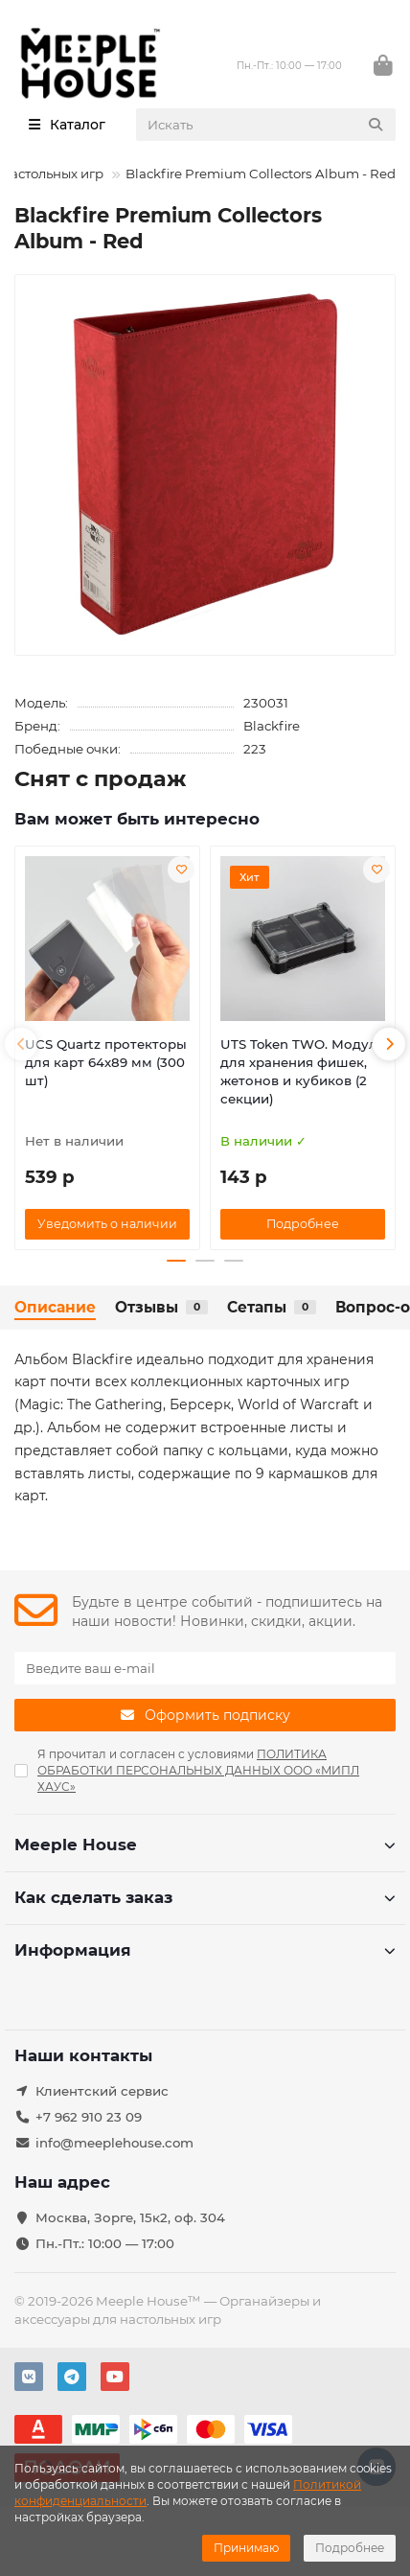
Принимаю (246, 2548)
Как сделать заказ (205, 1897)
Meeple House (205, 1844)
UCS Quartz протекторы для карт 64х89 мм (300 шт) (106, 1062)
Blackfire (271, 725)
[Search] (266, 124)
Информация (205, 1950)
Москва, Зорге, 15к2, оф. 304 (130, 2217)
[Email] (205, 1668)
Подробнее (349, 2548)
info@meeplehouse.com (114, 2142)
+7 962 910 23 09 (88, 2116)
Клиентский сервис (102, 2091)
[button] (21, 1044)
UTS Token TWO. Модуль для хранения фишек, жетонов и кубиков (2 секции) (302, 1071)
